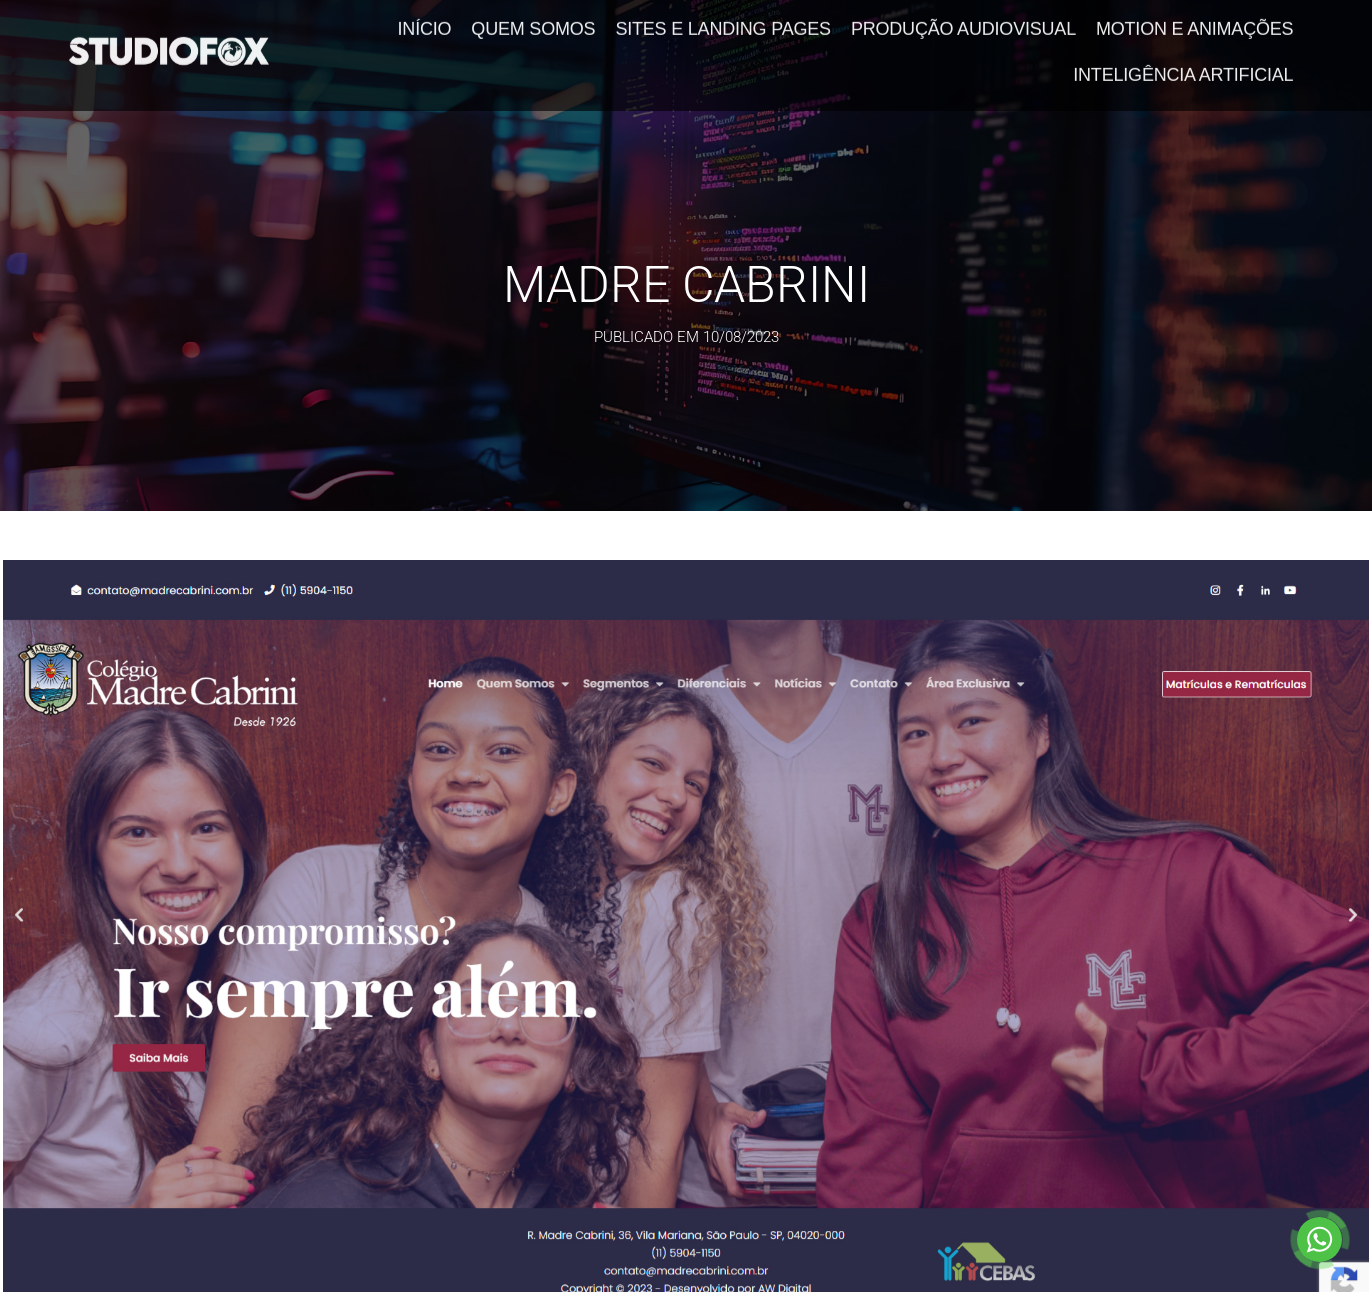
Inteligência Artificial (1183, 68)
